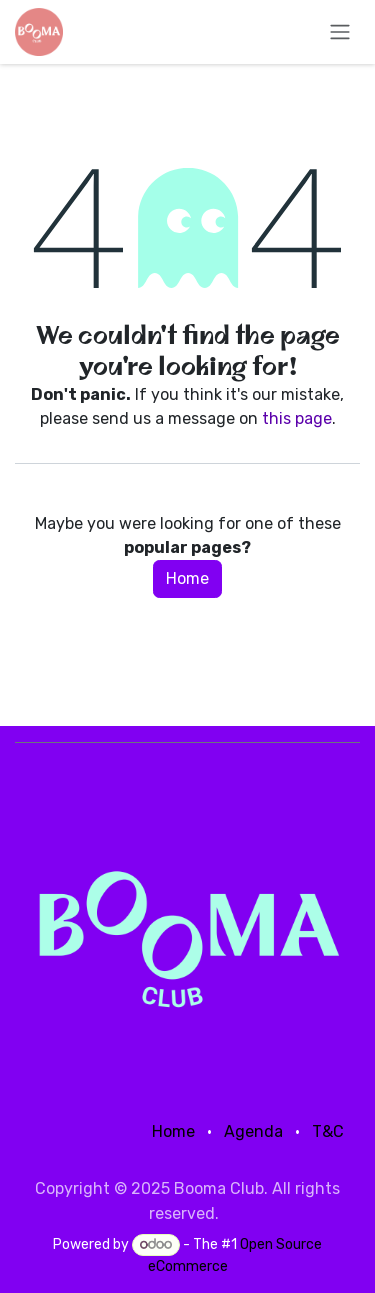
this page (297, 418)
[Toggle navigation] (340, 32)
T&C (328, 1131)
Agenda (253, 1131)
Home (187, 578)
